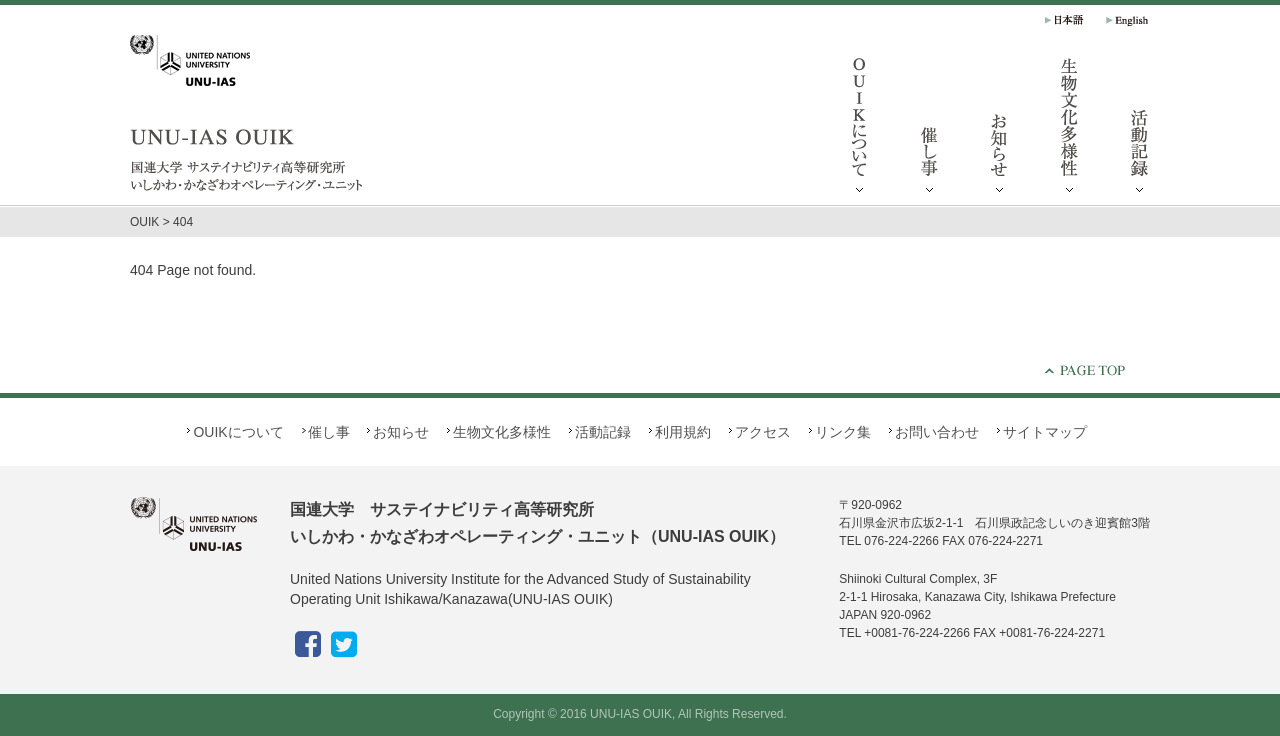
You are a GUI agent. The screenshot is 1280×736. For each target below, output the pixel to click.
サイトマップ (1045, 432)
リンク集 (843, 432)
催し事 (930, 130)
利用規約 (683, 432)
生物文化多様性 (1070, 130)
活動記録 (1140, 130)
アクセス (763, 432)
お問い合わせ (937, 432)
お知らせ (1000, 130)
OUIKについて (860, 130)
